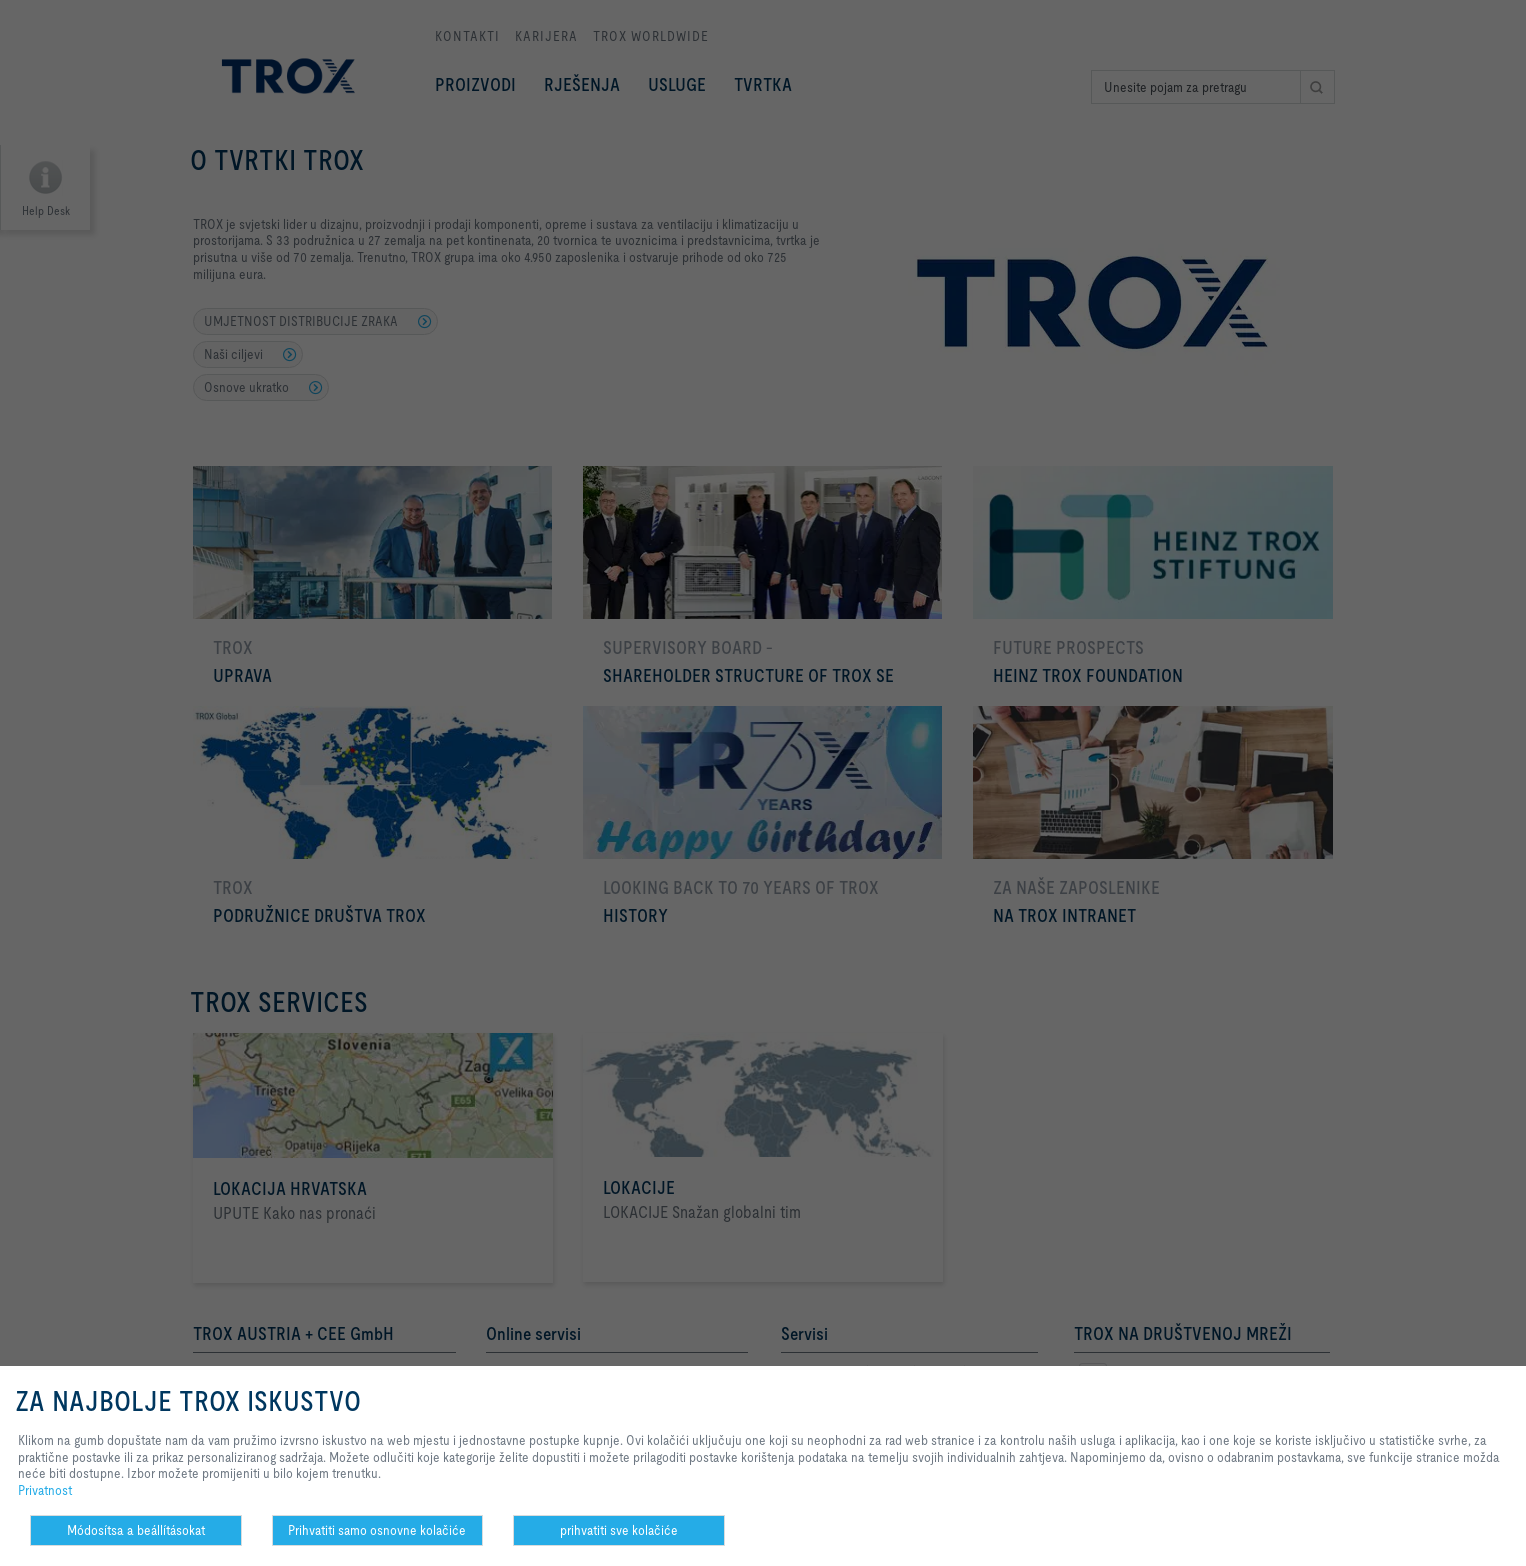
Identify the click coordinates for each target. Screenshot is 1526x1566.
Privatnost (45, 1490)
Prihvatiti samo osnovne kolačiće (377, 1530)
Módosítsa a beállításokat (136, 1530)
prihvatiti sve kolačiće (619, 1530)
